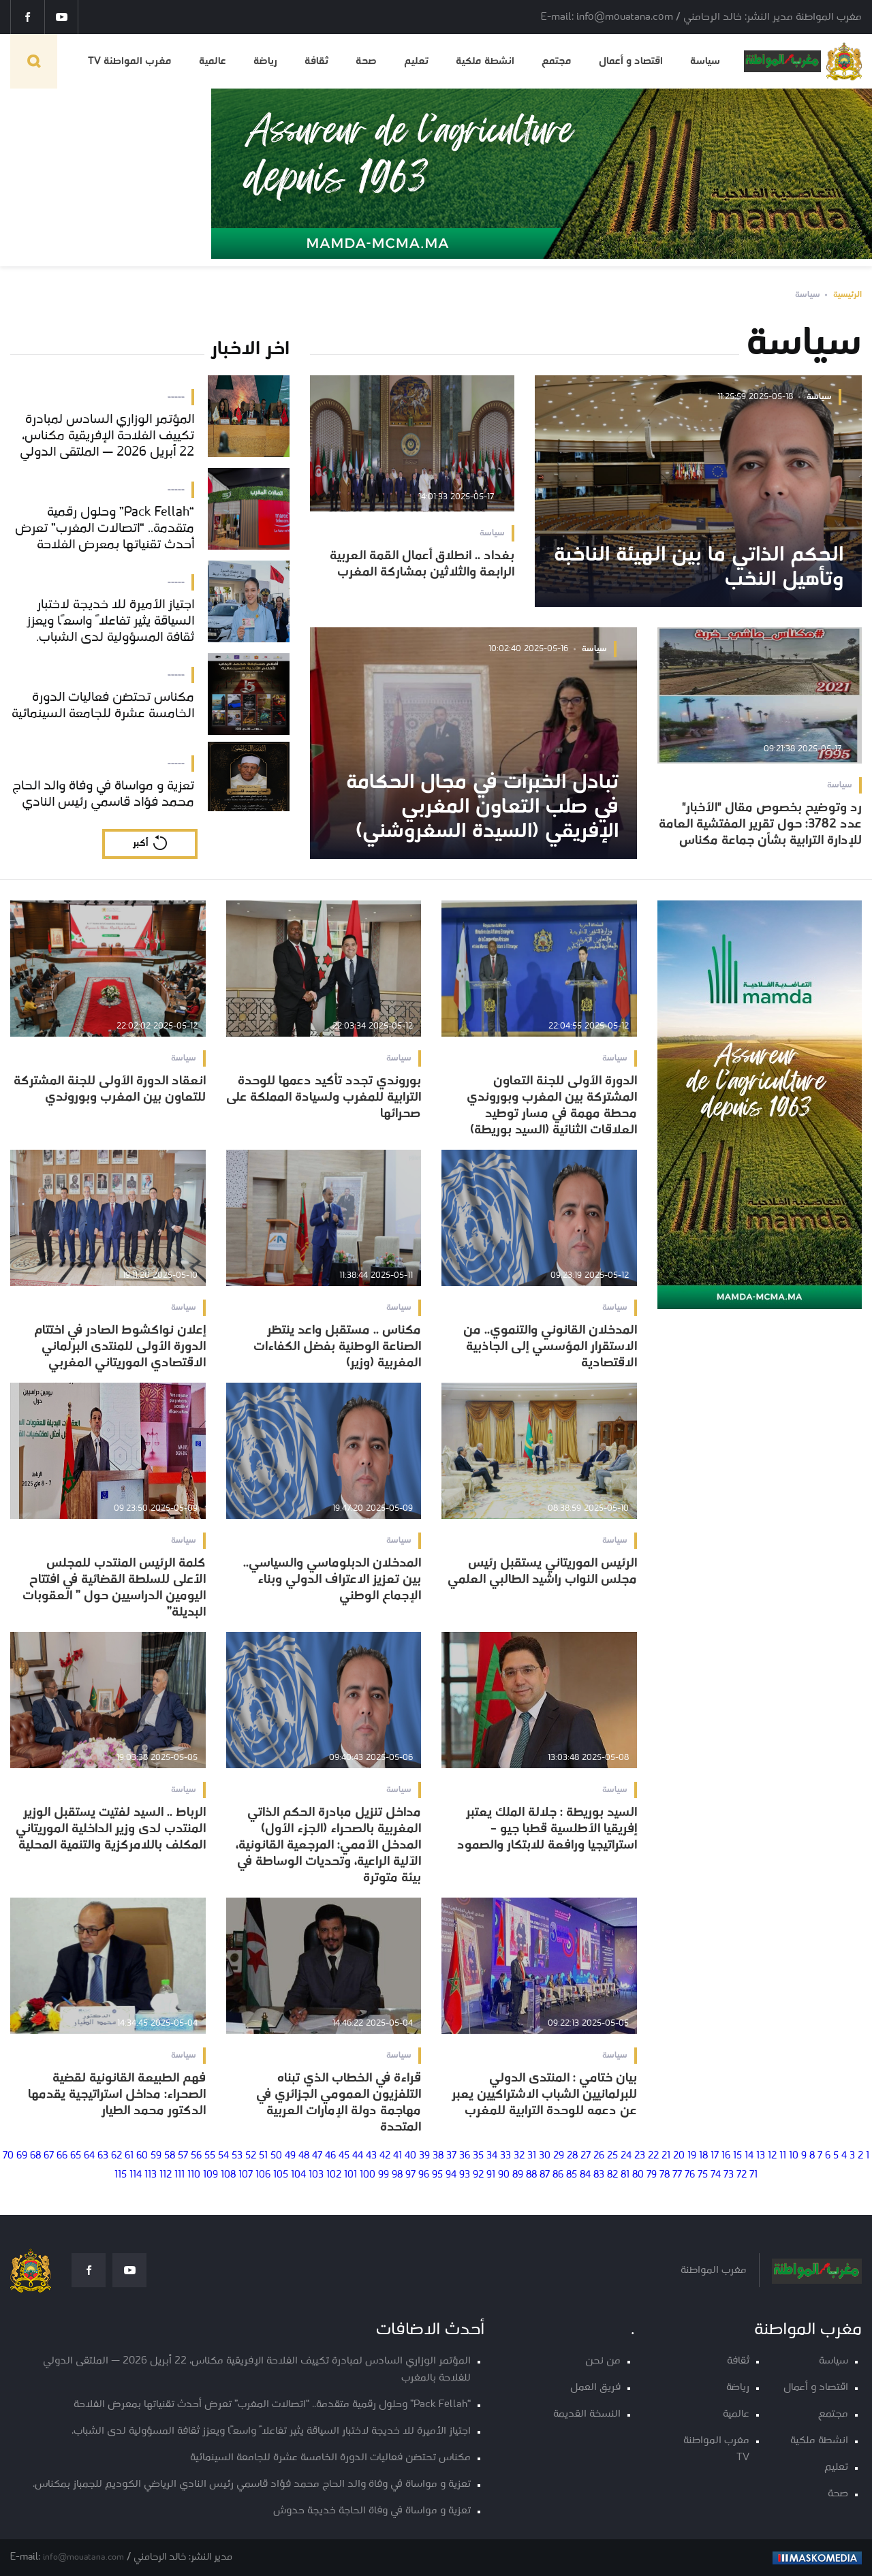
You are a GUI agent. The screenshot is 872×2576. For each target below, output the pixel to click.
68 (35, 2156)
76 (690, 2175)
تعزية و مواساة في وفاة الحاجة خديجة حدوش (372, 2510)
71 (753, 2175)
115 (120, 2175)
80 (638, 2175)
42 (384, 2156)
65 (75, 2156)
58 (169, 2156)
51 (263, 2156)
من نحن (603, 2361)
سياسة (705, 61)
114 (135, 2175)
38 (438, 2156)
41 (397, 2156)
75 (703, 2175)
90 (504, 2175)
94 (451, 2175)
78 (664, 2175)
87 (545, 2175)
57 (183, 2156)
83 (598, 2175)
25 (612, 2156)
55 (209, 2156)
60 (142, 2156)
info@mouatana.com (83, 2557)
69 (21, 2156)
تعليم (416, 61)
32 (519, 2156)
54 (223, 2156)
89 (517, 2175)
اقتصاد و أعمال (631, 61)
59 (156, 2156)
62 (116, 2156)
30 (544, 2156)
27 (585, 2156)
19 (691, 2156)
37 (451, 2156)
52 (250, 2156)
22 (653, 2156)
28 (572, 2156)
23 (639, 2156)
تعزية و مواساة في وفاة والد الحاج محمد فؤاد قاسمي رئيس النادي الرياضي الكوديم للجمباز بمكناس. (252, 2484)
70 (8, 2156)
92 (478, 2175)
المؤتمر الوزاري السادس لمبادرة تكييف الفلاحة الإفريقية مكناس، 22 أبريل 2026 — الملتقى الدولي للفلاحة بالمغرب (257, 2370)
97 (410, 2175)
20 (679, 2156)
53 (237, 2156)
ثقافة (316, 61)
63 (102, 2156)
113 (150, 2175)
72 (741, 2175)
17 (715, 2156)
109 (210, 2175)
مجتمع (557, 61)
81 (625, 2175)
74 (716, 2175)
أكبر (140, 843)
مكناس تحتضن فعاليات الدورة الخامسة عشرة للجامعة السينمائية (330, 2457)
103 (316, 2175)
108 (228, 2175)
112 (165, 2175)
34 (491, 2156)
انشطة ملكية (485, 61)
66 (62, 2156)
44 (357, 2156)
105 (280, 2175)
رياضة (265, 61)
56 (196, 2156)
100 (367, 2175)
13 (760, 2156)
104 (298, 2175)
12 (772, 2156)
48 (303, 2156)
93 (464, 2175)
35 (478, 2156)
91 (490, 2175)
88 (531, 2175)
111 (179, 2175)
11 (782, 2156)
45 (344, 2156)
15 (737, 2156)
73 (728, 2175)
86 (557, 2175)
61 (129, 2156)
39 (424, 2156)
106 (262, 2175)
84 (585, 2175)
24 (626, 2156)
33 (505, 2156)
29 (558, 2156)
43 (371, 2156)
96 (423, 2175)
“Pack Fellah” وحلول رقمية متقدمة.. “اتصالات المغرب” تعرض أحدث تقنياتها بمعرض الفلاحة (272, 2404)
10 (793, 2156)
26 (598, 2156)
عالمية (212, 61)
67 (49, 2156)
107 (245, 2175)
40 (410, 2156)
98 (397, 2175)
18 (703, 2156)
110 (193, 2175)
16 (725, 2156)
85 (571, 2175)
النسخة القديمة (587, 2414)
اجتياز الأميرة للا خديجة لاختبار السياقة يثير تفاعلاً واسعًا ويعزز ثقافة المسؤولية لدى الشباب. (271, 2431)
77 (677, 2175)
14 (749, 2156)
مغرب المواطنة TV (130, 61)
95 (437, 2175)
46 (330, 2156)
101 (350, 2175)
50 (276, 2156)
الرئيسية (847, 294)
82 (612, 2175)
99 (383, 2175)
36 (464, 2156)
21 (665, 2156)
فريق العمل (595, 2387)
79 (652, 2175)
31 (531, 2156)
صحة (366, 61)
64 (89, 2156)
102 (333, 2175)
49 (290, 2156)
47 (317, 2156)
